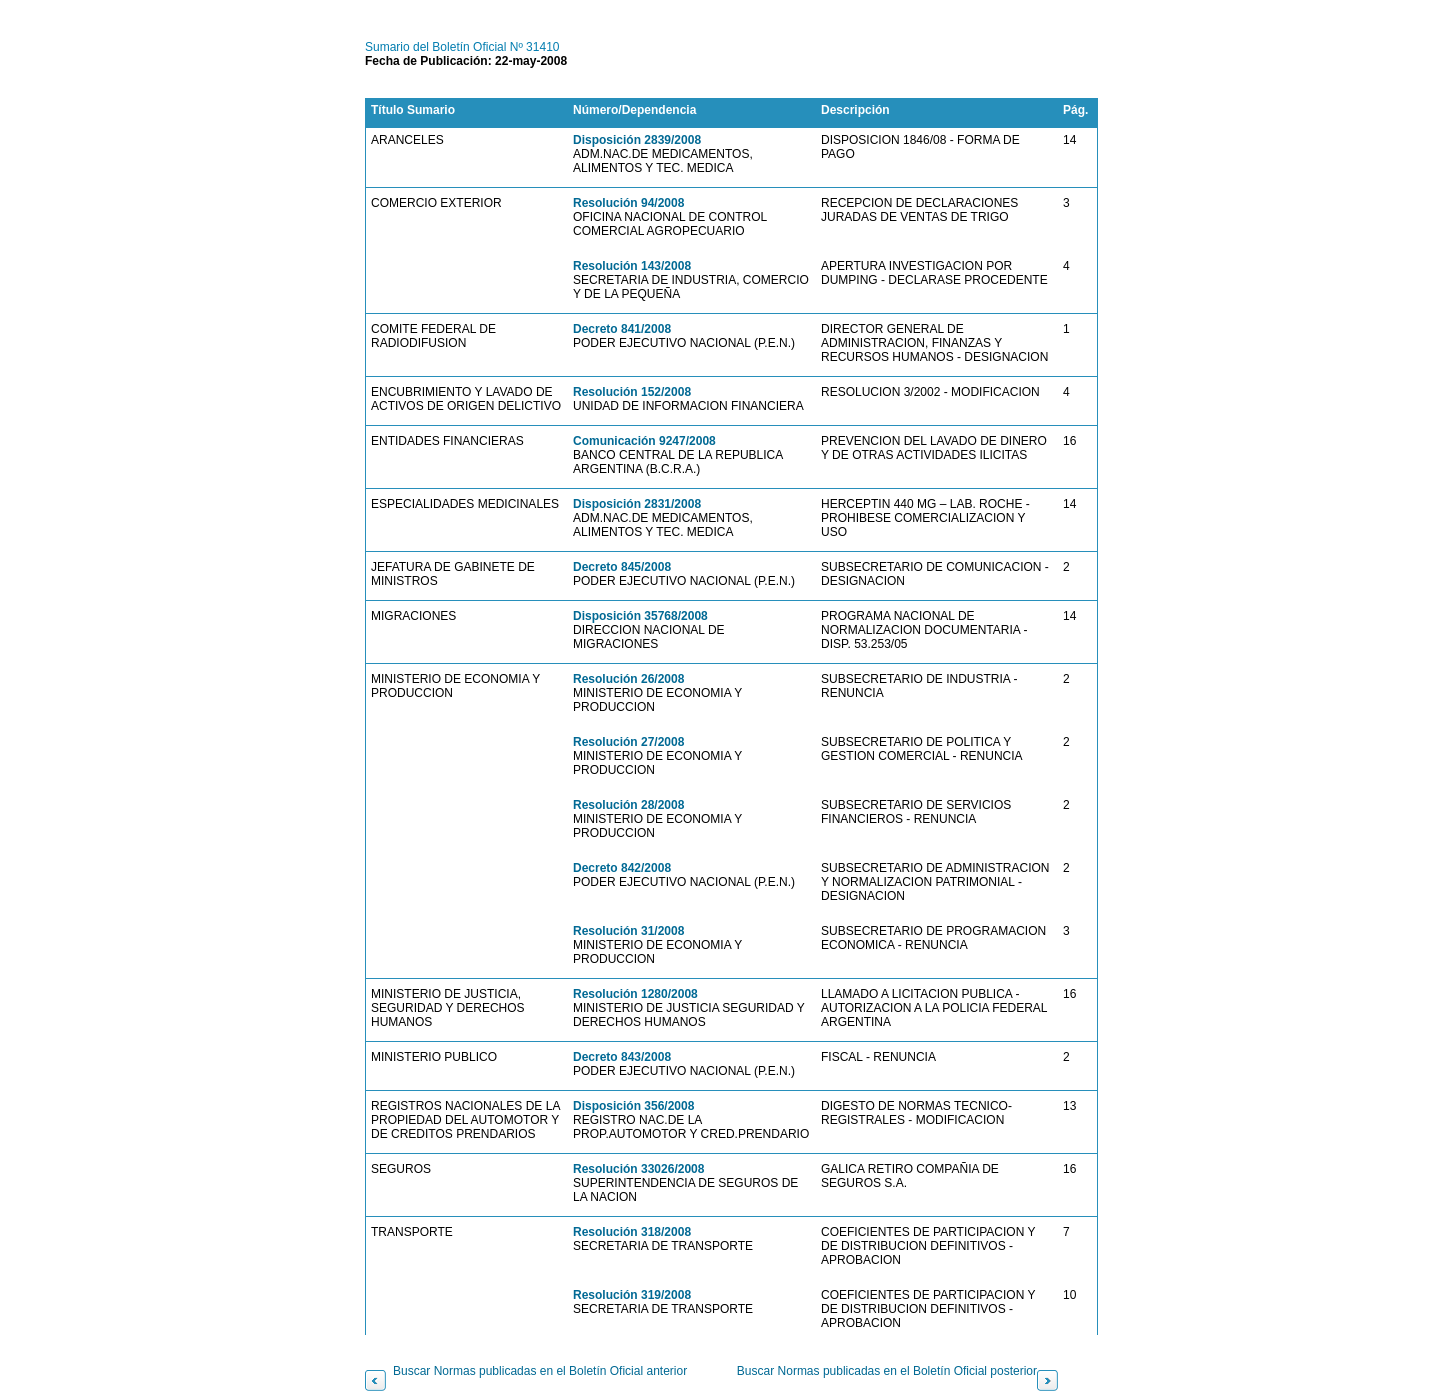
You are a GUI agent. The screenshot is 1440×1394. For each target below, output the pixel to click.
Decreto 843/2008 (622, 1057)
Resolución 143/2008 (632, 266)
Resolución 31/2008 (628, 931)
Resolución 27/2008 (628, 742)
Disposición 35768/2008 (640, 616)
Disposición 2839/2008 (637, 140)
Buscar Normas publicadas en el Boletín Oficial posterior (887, 1371)
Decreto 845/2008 (622, 567)
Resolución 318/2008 (632, 1232)
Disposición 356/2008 (633, 1106)
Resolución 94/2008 (628, 203)
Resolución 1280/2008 (635, 994)
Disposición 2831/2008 (637, 504)
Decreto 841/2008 (622, 329)
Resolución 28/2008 (628, 805)
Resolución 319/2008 (632, 1295)
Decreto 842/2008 (622, 868)
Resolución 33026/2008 (638, 1169)
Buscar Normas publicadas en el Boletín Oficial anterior (540, 1371)
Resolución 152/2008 (632, 392)
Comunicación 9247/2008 (644, 441)
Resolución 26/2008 (628, 679)
